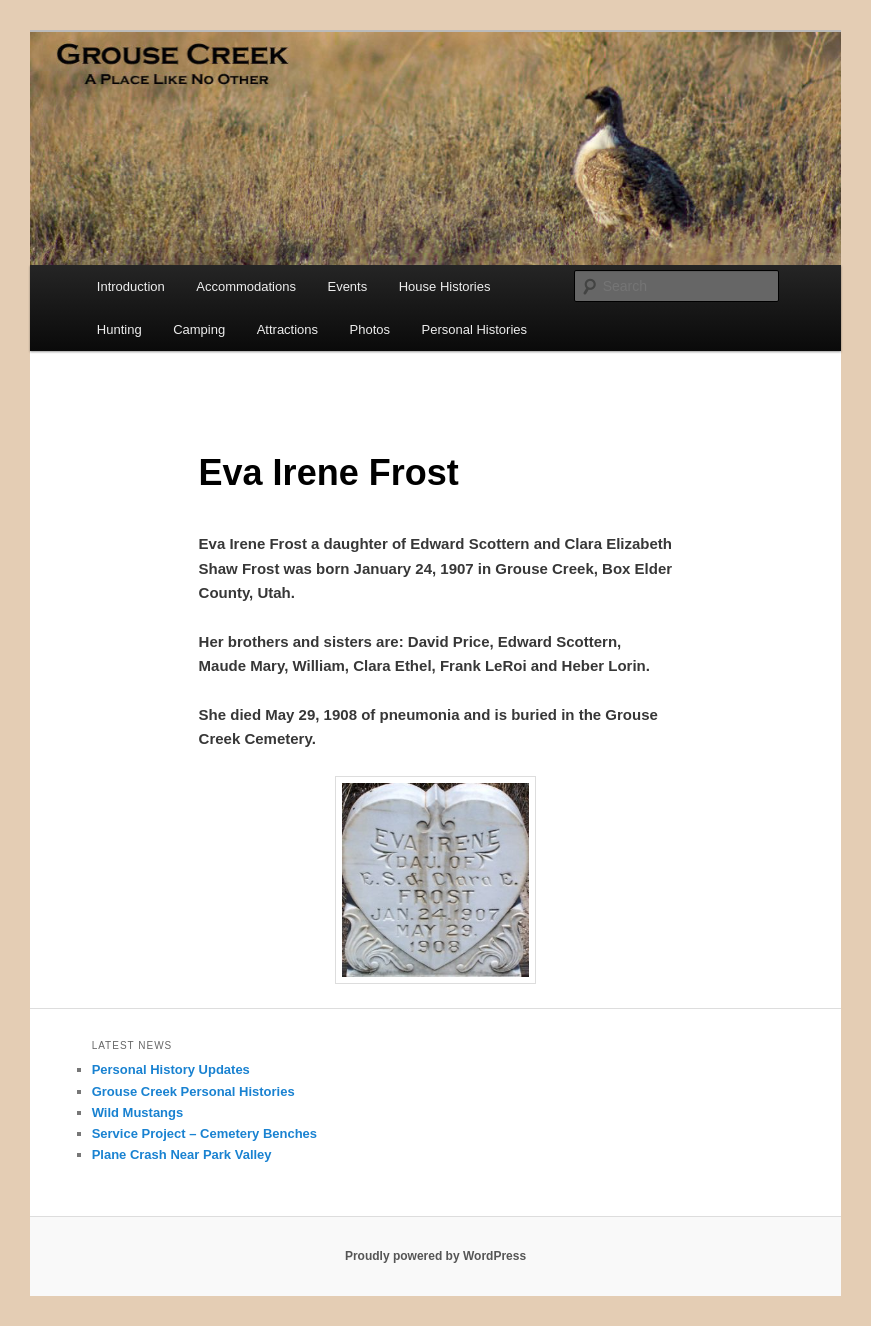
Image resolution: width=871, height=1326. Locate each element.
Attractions (287, 329)
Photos (370, 329)
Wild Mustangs (138, 1112)
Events (347, 286)
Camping (199, 329)
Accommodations (246, 286)
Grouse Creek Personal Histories (193, 1091)
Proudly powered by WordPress (435, 1256)
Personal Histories (475, 329)
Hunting (119, 329)
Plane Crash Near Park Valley (182, 1154)
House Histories (445, 286)
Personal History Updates (171, 1069)
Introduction (131, 286)
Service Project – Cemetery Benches (204, 1133)
